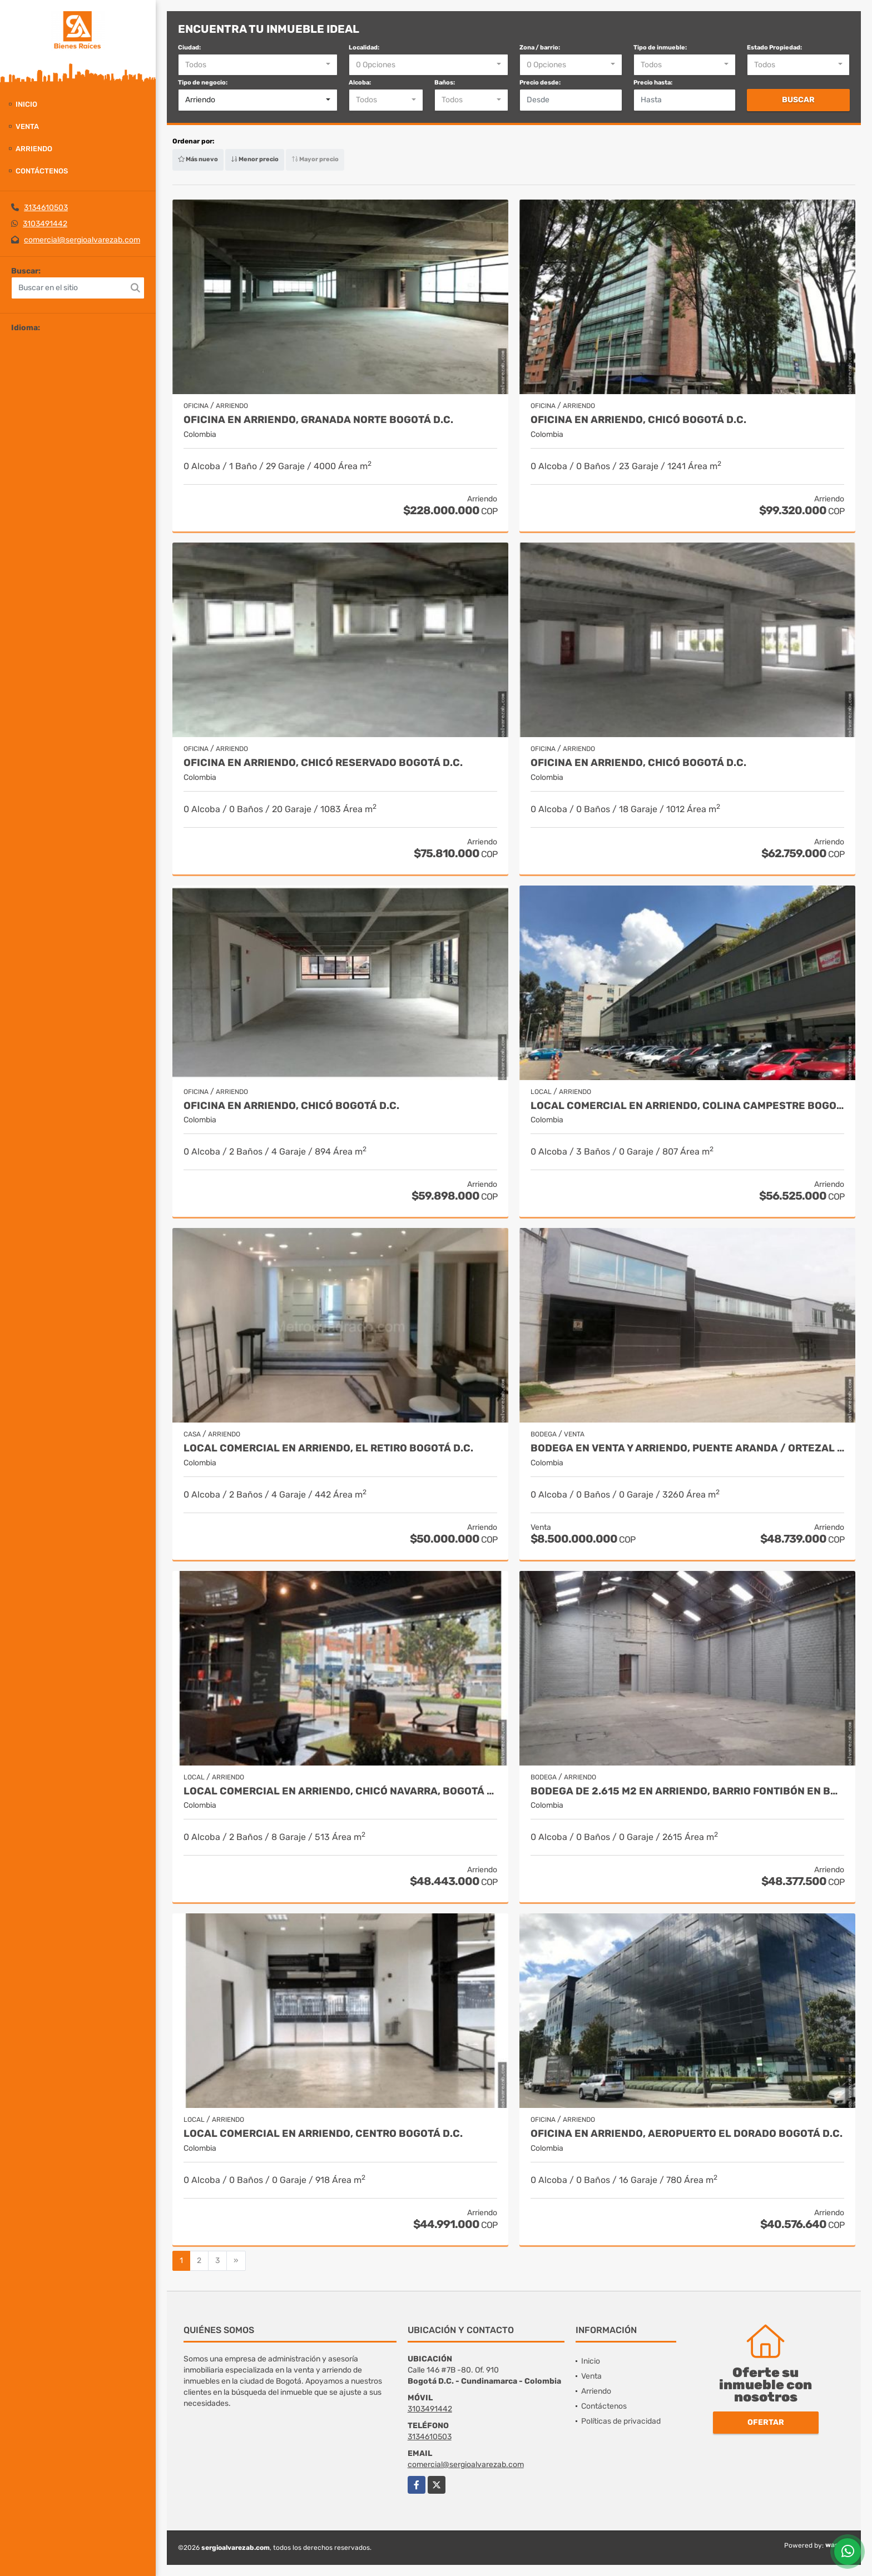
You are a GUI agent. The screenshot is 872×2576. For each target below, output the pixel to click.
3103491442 (45, 223)
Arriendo (34, 149)
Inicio (26, 104)
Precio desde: (540, 82)
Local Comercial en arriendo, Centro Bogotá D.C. (323, 2134)
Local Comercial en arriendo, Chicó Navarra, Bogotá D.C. (340, 1791)
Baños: (444, 82)
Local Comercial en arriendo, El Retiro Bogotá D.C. (328, 1448)
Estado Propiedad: (774, 47)
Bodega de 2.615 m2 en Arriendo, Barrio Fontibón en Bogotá (687, 1791)
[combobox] (258, 65)
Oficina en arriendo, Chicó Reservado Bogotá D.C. (323, 763)
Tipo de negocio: (202, 82)
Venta (27, 126)
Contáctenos (42, 171)
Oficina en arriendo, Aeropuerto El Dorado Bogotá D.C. (687, 2134)
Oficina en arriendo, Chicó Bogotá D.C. (638, 420)
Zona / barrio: (539, 47)
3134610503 (46, 207)
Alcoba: (360, 82)
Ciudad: (189, 47)
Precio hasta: (652, 82)
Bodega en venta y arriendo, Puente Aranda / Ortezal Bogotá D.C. (687, 1448)
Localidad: (364, 47)
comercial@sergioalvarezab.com (82, 240)
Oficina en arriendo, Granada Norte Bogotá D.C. (318, 420)
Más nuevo (198, 159)
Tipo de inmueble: (660, 47)
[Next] (236, 2261)
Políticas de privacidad (621, 2421)
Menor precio (255, 159)
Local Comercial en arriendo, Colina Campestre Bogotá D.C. (687, 1106)
